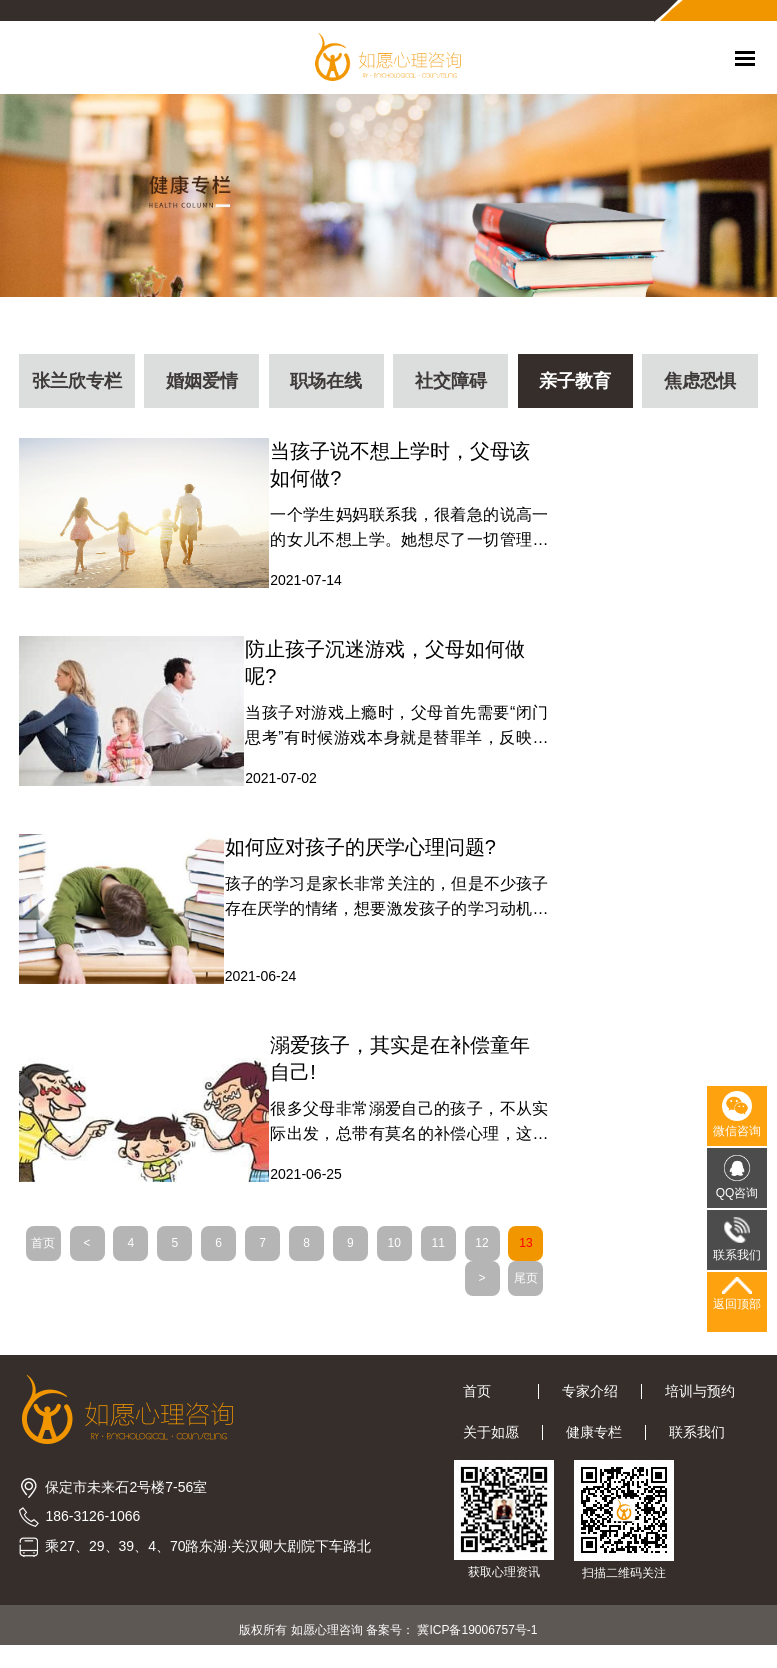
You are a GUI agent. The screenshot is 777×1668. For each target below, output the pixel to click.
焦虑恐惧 (700, 385)
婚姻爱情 (201, 385)
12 (513, 1255)
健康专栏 (594, 1446)
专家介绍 (590, 1405)
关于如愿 (491, 1446)
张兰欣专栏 (77, 385)
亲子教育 (576, 385)
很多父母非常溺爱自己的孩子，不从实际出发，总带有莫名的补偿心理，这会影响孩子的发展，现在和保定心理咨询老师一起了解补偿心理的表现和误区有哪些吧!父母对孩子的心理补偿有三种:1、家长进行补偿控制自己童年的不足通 (402, 1134)
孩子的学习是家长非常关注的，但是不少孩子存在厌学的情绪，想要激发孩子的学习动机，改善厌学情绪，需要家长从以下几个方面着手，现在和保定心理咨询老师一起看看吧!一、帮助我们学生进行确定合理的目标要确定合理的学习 (379, 907)
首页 (75, 1255)
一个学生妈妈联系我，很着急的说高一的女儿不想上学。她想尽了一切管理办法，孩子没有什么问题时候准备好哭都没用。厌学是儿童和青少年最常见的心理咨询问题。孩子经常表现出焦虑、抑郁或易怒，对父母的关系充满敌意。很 (402, 534)
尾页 (514, 1290)
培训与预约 (700, 1405)
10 (425, 1255)
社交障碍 (451, 385)
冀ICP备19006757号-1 (477, 1643)
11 (469, 1255)
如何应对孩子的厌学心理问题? (357, 856)
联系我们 (697, 1446)
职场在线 (326, 385)
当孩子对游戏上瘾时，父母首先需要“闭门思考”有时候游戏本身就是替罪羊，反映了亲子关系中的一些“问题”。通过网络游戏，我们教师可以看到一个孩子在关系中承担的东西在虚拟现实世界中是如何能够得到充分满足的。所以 (390, 734)
